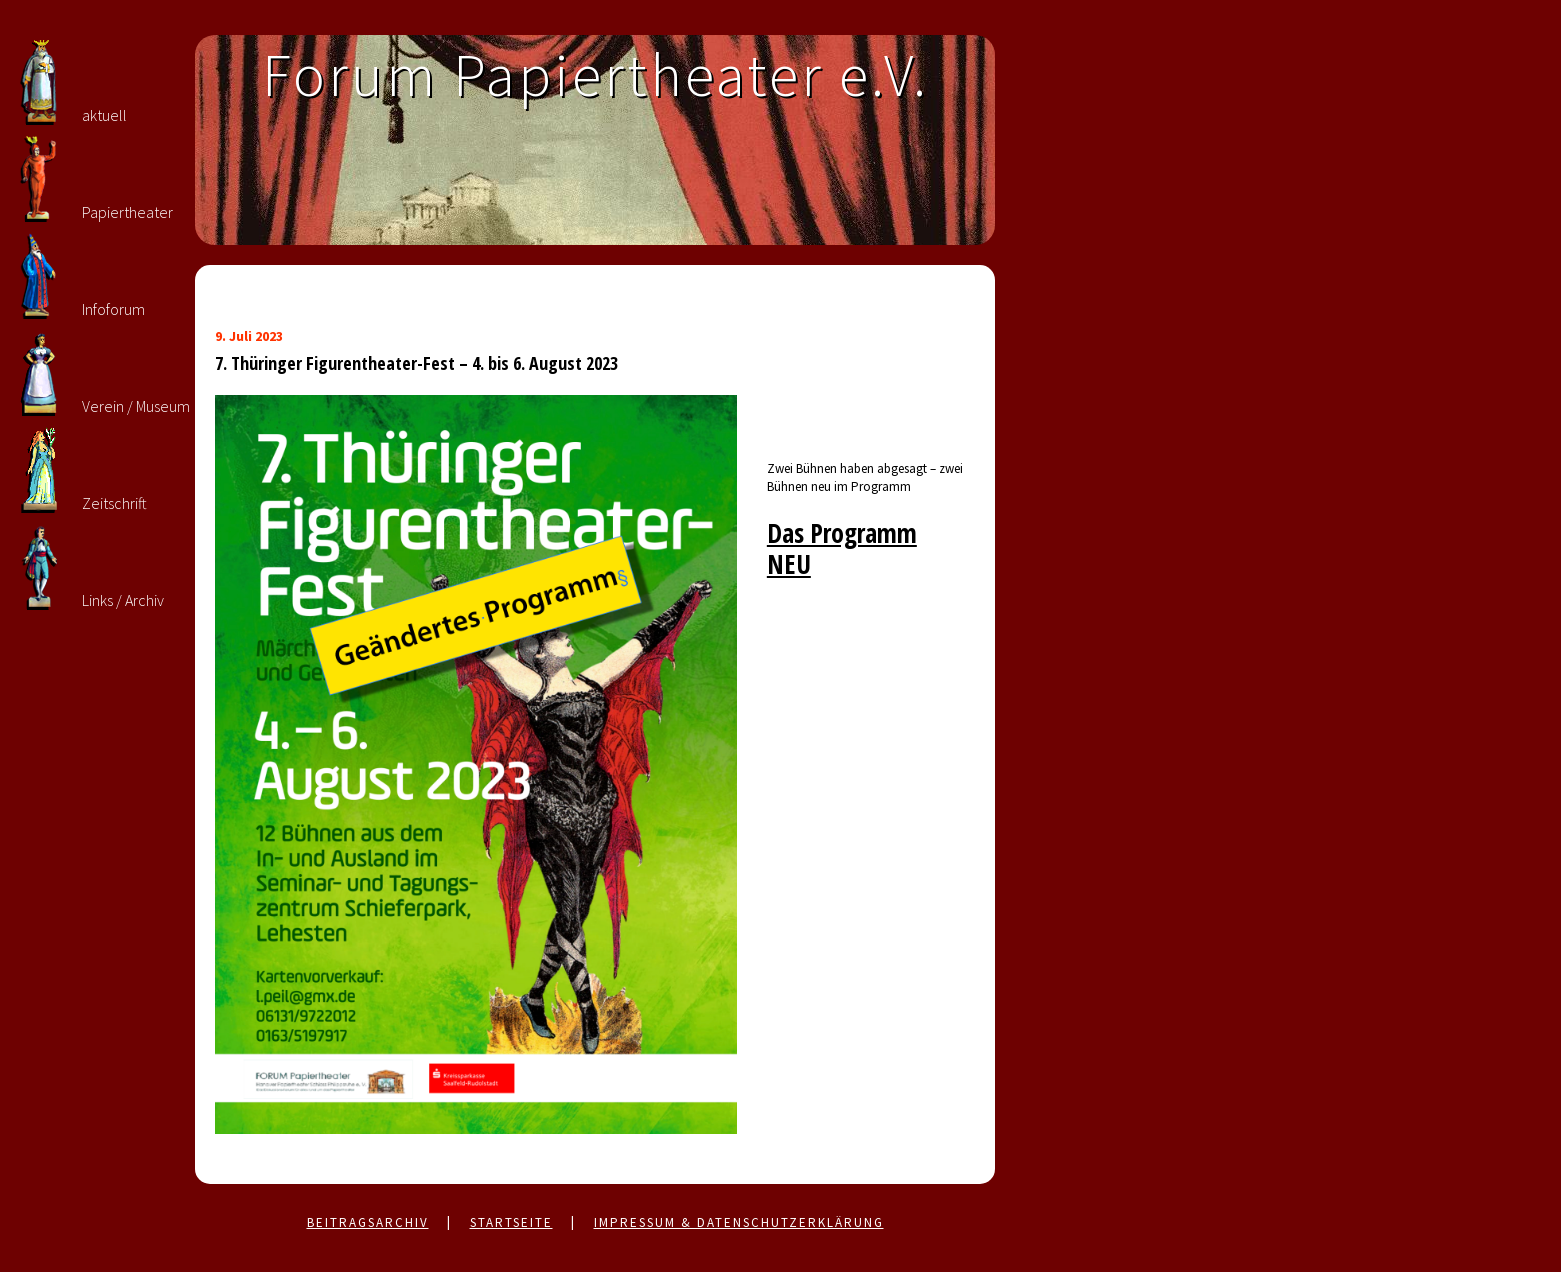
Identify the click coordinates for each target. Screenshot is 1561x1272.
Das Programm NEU (842, 548)
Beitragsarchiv (368, 1222)
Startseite (511, 1222)
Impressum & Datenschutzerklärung (739, 1222)
